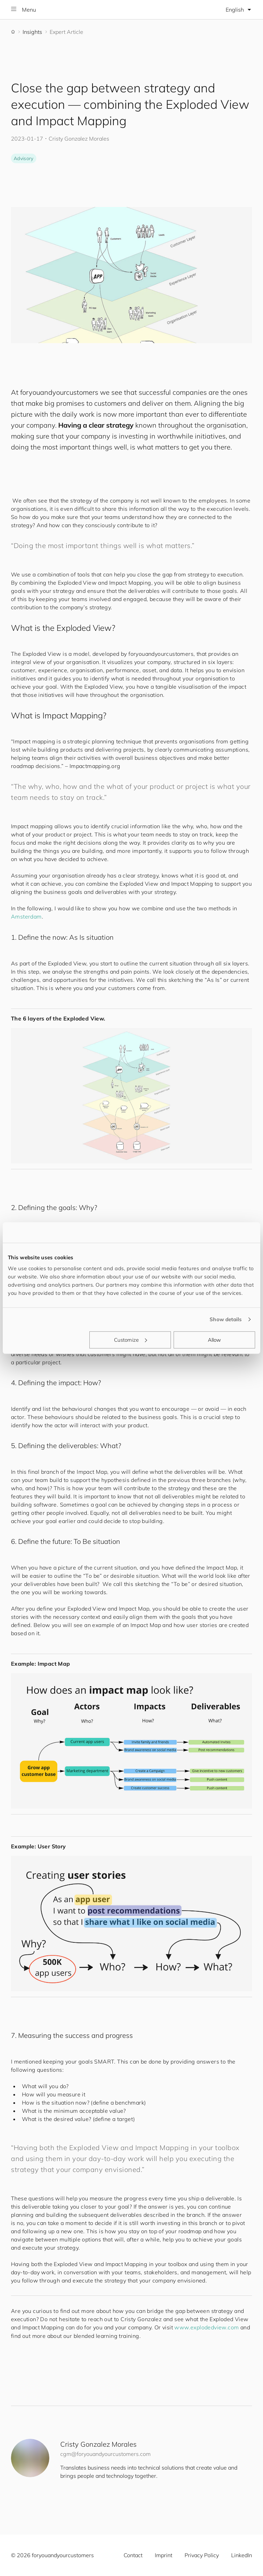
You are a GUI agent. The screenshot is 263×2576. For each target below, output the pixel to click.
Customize (130, 1339)
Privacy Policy (202, 2555)
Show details (226, 1319)
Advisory (24, 158)
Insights (32, 31)
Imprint (163, 2555)
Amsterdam (26, 916)
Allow (214, 1339)
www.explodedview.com (206, 2327)
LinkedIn (241, 2555)
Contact (133, 2555)
